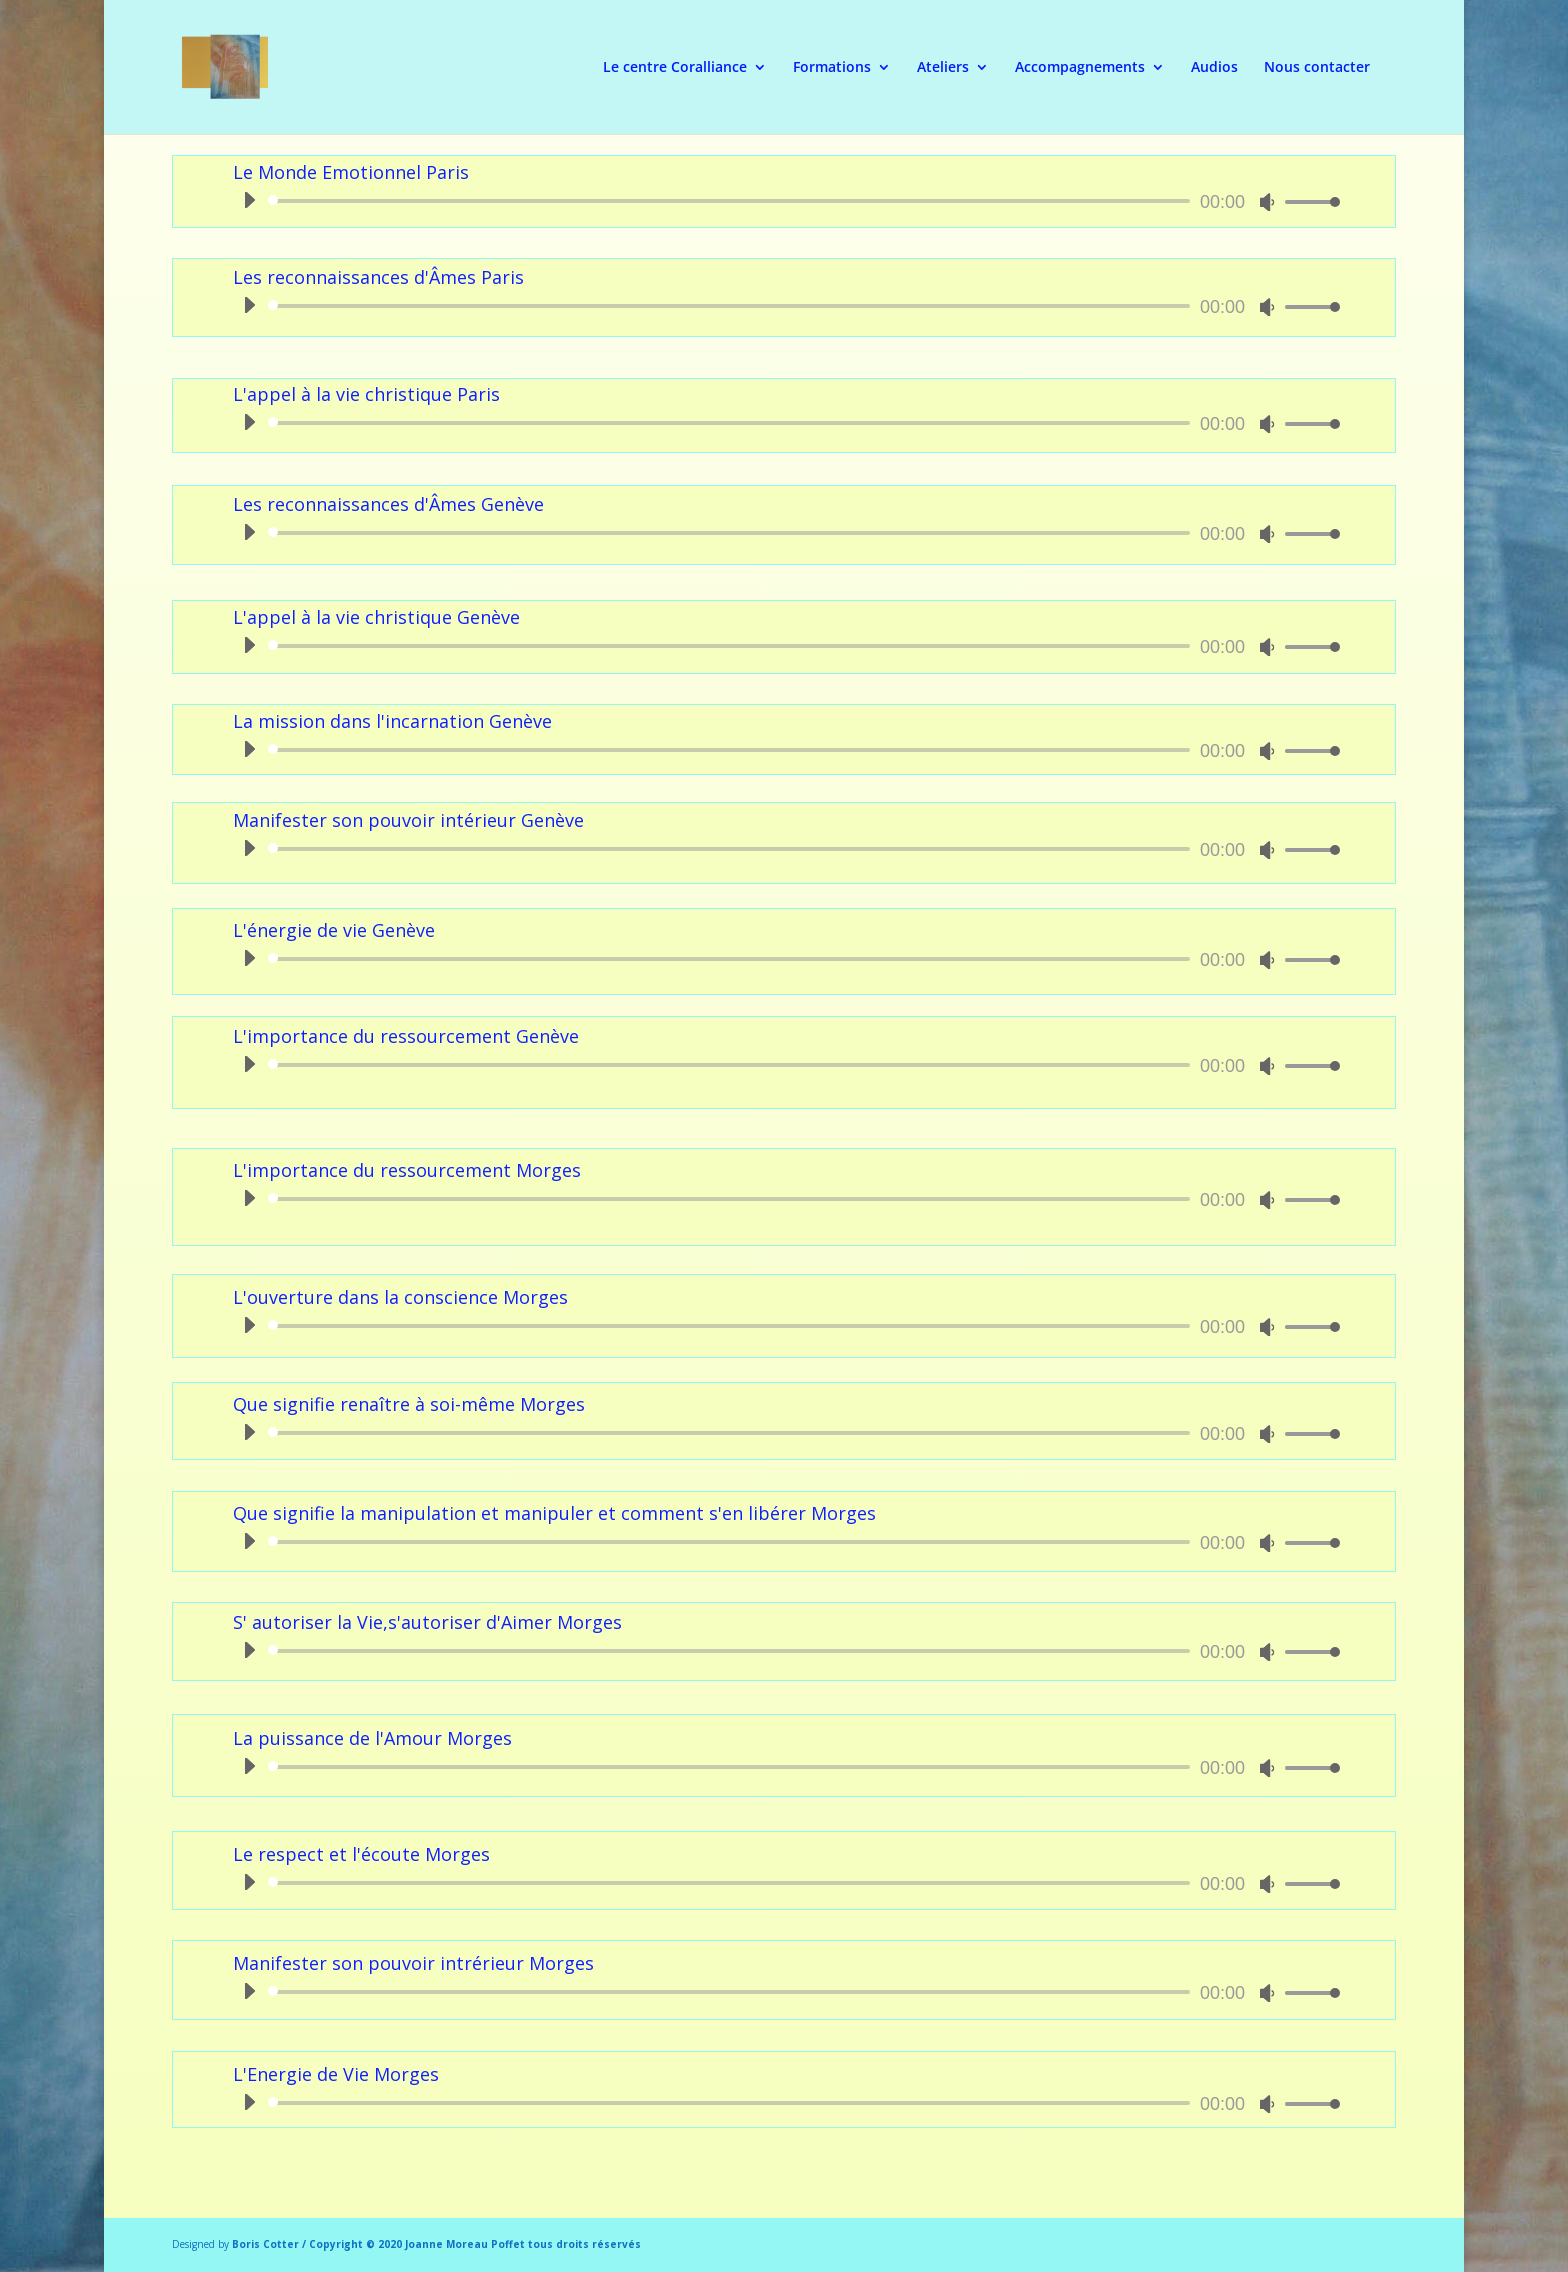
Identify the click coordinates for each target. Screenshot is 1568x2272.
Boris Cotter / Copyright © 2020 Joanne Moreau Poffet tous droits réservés (436, 2244)
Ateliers (943, 68)
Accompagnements (1080, 68)
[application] (784, 201)
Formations (832, 68)
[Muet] (1267, 202)
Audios (1214, 68)
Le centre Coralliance (675, 68)
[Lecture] (249, 200)
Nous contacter (1317, 68)
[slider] (732, 201)
